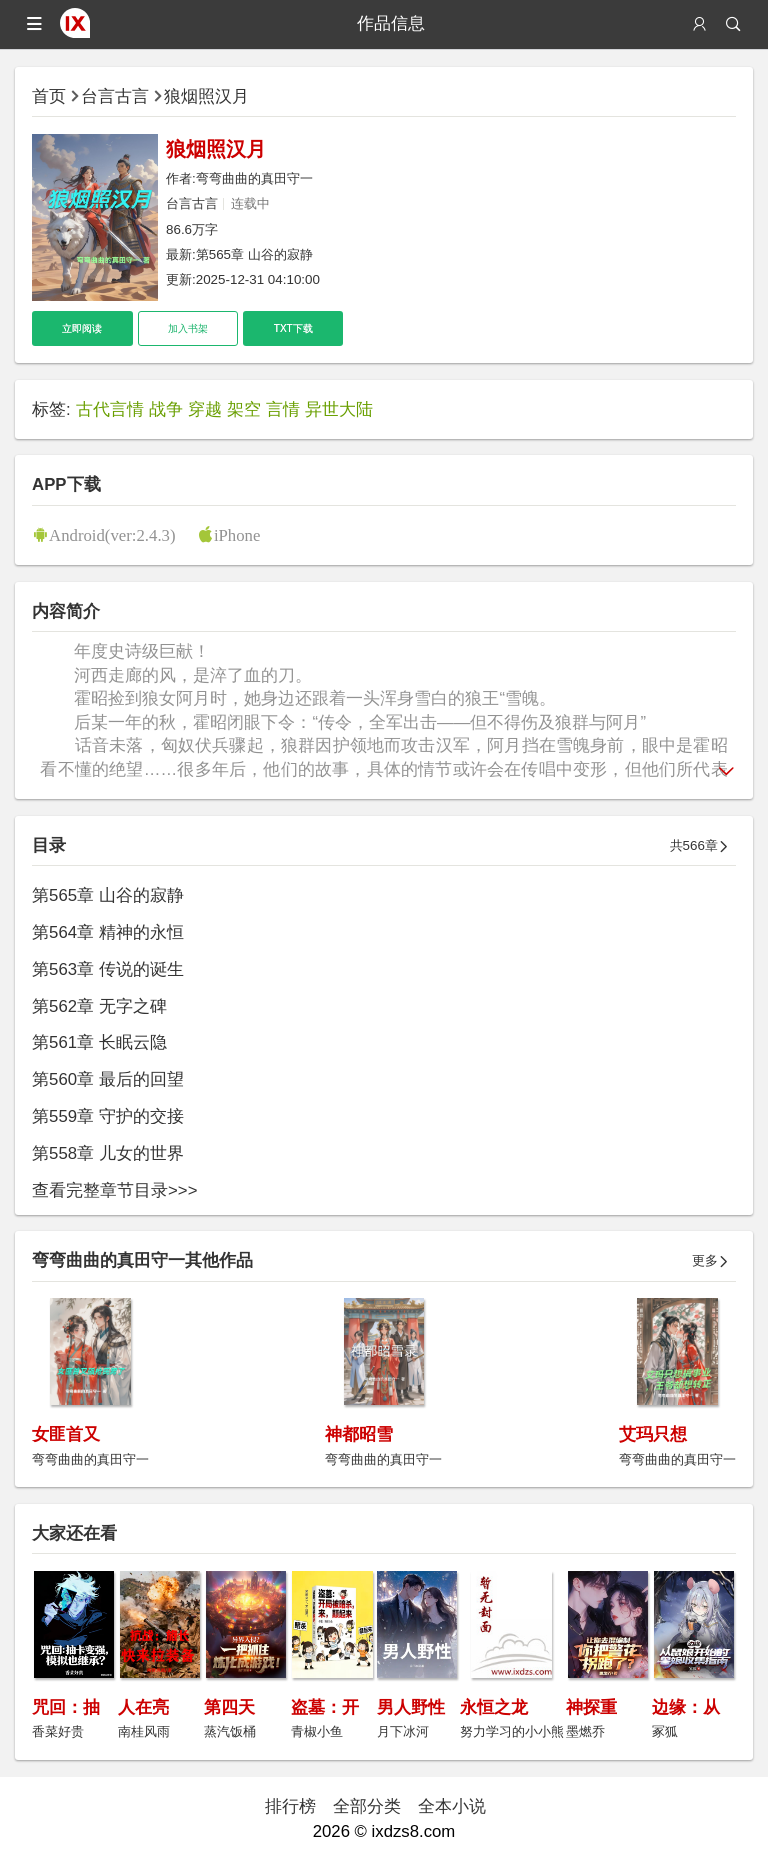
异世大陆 (339, 409)
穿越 (205, 409)
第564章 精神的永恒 (108, 932)
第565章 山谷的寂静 (254, 254)
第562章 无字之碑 (99, 1006)
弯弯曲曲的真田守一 (254, 178)
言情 (283, 409)
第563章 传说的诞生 (108, 969)
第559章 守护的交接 (108, 1116)
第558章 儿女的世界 (108, 1153)
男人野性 (411, 1707)
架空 (244, 409)
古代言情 (110, 409)
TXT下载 (293, 328)
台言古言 (115, 96)
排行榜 (290, 1806)
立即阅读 (82, 328)
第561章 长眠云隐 (99, 1042)
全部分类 (367, 1806)
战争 (166, 409)
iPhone (237, 534)
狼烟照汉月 (206, 96)
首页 (49, 96)
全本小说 (452, 1806)
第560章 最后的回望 (108, 1079)
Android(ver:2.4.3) (112, 534)
